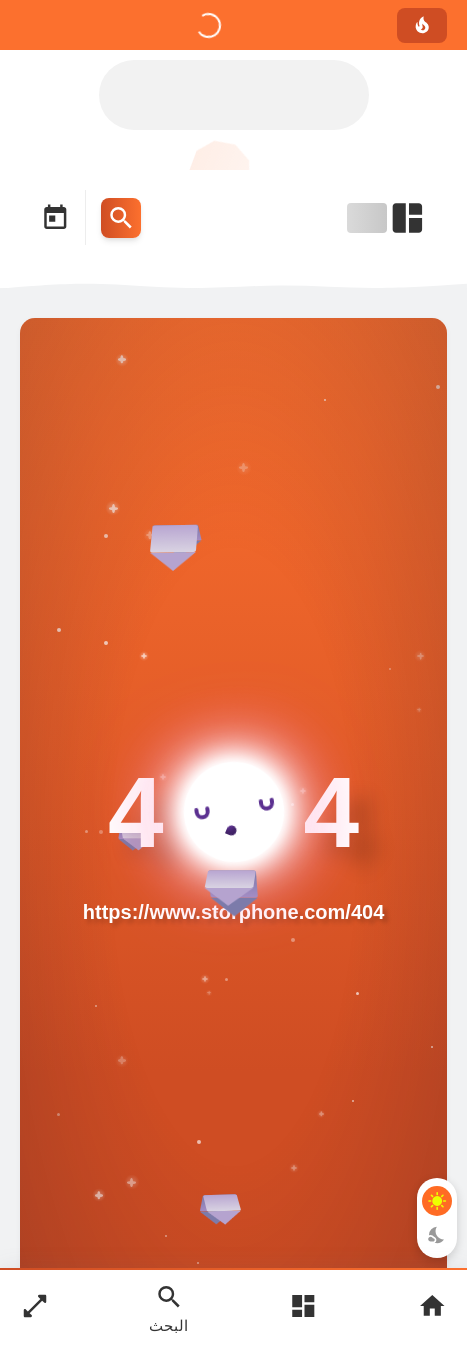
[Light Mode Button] (437, 1201)
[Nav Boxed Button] (35, 1308)
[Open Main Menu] (303, 1308)
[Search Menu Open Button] (121, 218)
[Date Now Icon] (55, 218)
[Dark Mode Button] (437, 1235)
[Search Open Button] (168, 1308)
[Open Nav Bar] (387, 218)
